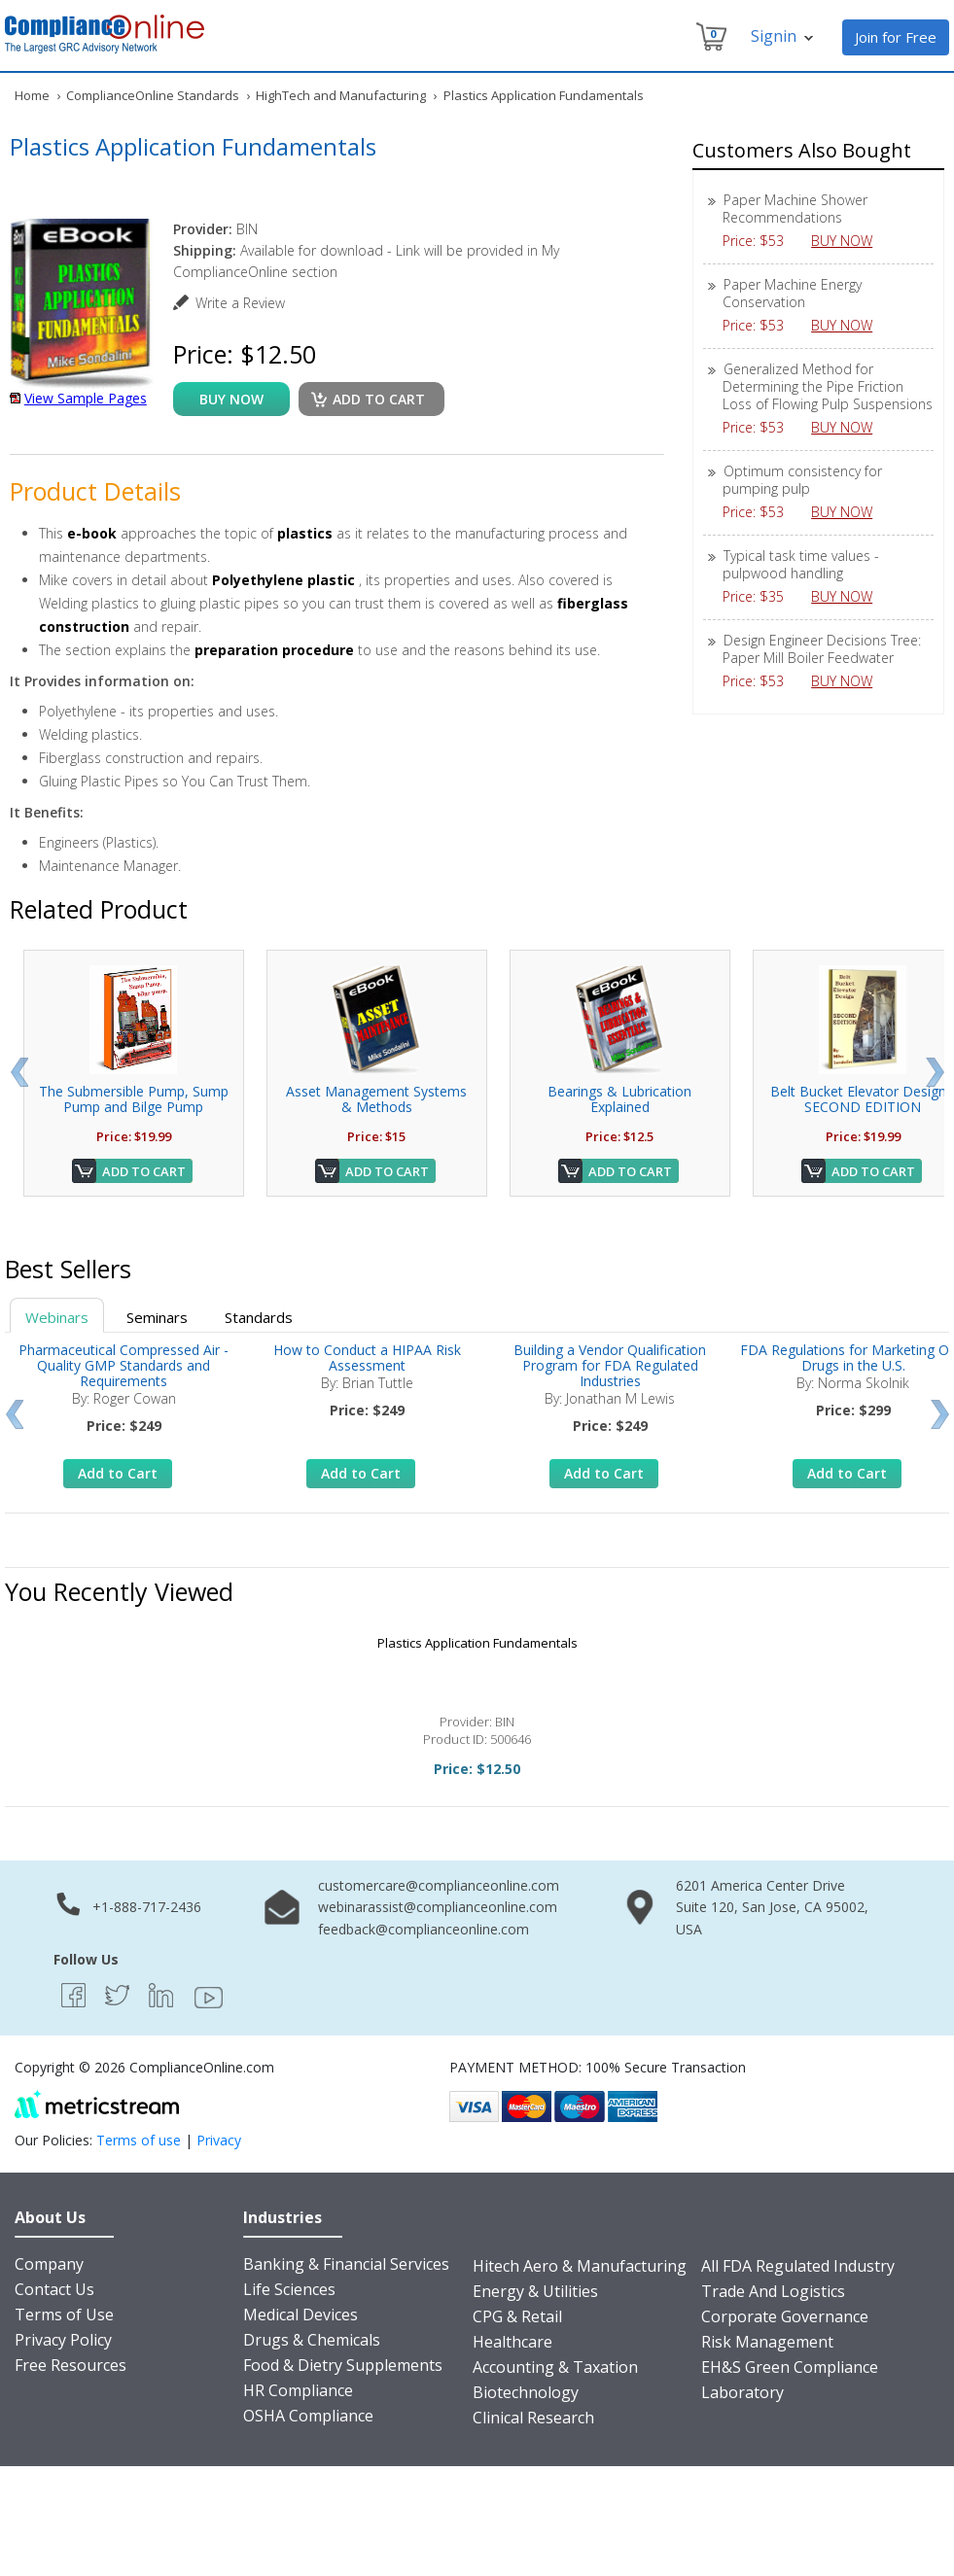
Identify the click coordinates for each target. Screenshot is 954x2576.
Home (32, 95)
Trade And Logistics (773, 2291)
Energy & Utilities (535, 2291)
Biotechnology (526, 2392)
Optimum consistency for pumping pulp (802, 480)
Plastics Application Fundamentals (477, 1643)
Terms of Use (64, 2314)
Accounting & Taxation (555, 2367)
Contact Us (54, 2289)
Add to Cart (144, 1171)
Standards (259, 1317)
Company (49, 2264)
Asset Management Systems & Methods (376, 1099)
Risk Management (767, 2341)
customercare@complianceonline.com (438, 1885)
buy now (231, 399)
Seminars (157, 1317)
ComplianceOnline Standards (152, 95)
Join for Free (895, 37)
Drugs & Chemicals (311, 2339)
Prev (19, 1072)
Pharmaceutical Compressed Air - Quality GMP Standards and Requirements (123, 1365)
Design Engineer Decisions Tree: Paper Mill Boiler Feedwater (822, 649)
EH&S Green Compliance (789, 2367)
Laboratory (742, 2392)
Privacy (218, 2140)
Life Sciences (289, 2289)
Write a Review (240, 303)
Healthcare (512, 2341)
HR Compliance (298, 2390)
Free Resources (70, 2365)
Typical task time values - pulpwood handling (801, 564)
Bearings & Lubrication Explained (619, 1099)
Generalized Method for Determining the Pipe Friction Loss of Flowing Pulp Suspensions (828, 386)
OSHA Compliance (308, 2415)
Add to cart (379, 399)
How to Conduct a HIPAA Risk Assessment (367, 1357)
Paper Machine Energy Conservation (792, 293)
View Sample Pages (85, 398)
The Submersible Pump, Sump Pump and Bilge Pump (134, 1099)
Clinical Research (533, 2417)
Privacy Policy (63, 2339)
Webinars (56, 1317)
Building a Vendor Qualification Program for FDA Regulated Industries (609, 1365)
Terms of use (138, 2140)
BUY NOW (849, 240)
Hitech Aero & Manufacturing (580, 2266)
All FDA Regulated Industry (798, 2266)
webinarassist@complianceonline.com (437, 1906)
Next (935, 1072)
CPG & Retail (517, 2316)
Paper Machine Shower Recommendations (795, 208)
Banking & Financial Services (346, 2264)
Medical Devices (300, 2314)
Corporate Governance (784, 2316)
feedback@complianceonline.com (423, 1929)
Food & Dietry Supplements (342, 2365)
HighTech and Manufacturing (341, 95)
